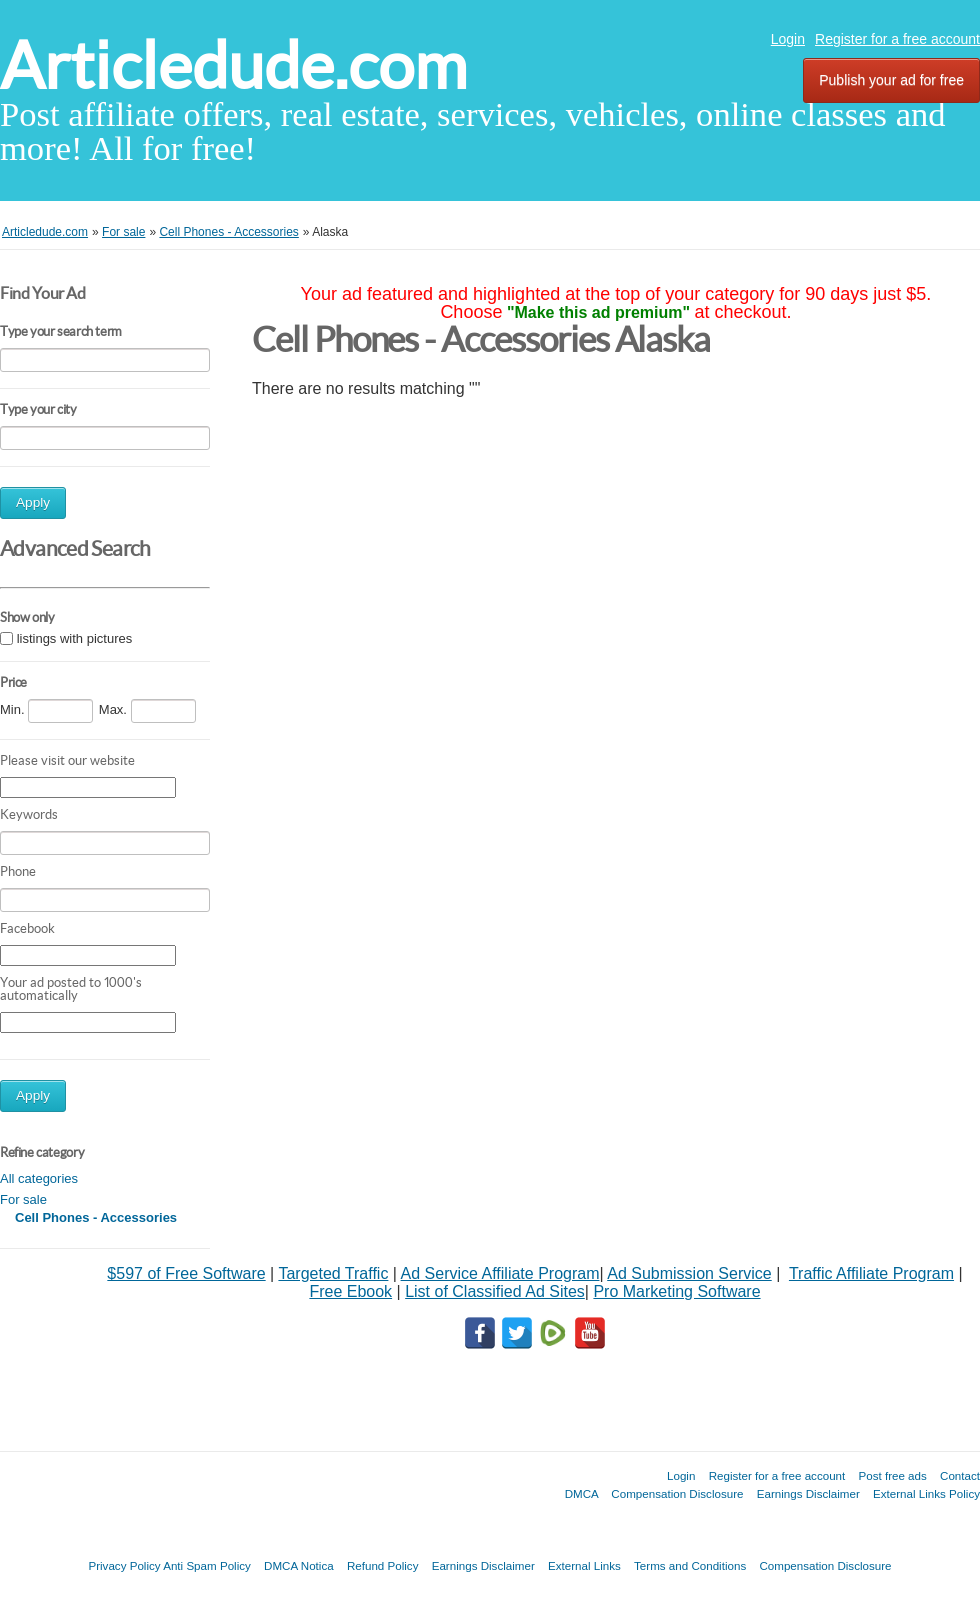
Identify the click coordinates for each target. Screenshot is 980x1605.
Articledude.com (233, 65)
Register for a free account (897, 39)
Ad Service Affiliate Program (500, 1273)
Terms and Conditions (690, 1565)
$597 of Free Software (186, 1273)
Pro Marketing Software (676, 1291)
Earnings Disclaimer (808, 1493)
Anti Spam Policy (207, 1565)
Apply (33, 502)
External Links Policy (926, 1493)
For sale (23, 1199)
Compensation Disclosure (677, 1493)
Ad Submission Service (689, 1273)
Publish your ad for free (891, 80)
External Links (584, 1565)
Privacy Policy (124, 1565)
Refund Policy (383, 1565)
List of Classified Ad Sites (495, 1291)
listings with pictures (75, 638)
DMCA (582, 1493)
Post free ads (892, 1475)
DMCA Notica (299, 1565)
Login (788, 39)
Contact (960, 1475)
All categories (39, 1178)
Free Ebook (350, 1291)
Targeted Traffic (333, 1273)
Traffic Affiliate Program (871, 1273)
